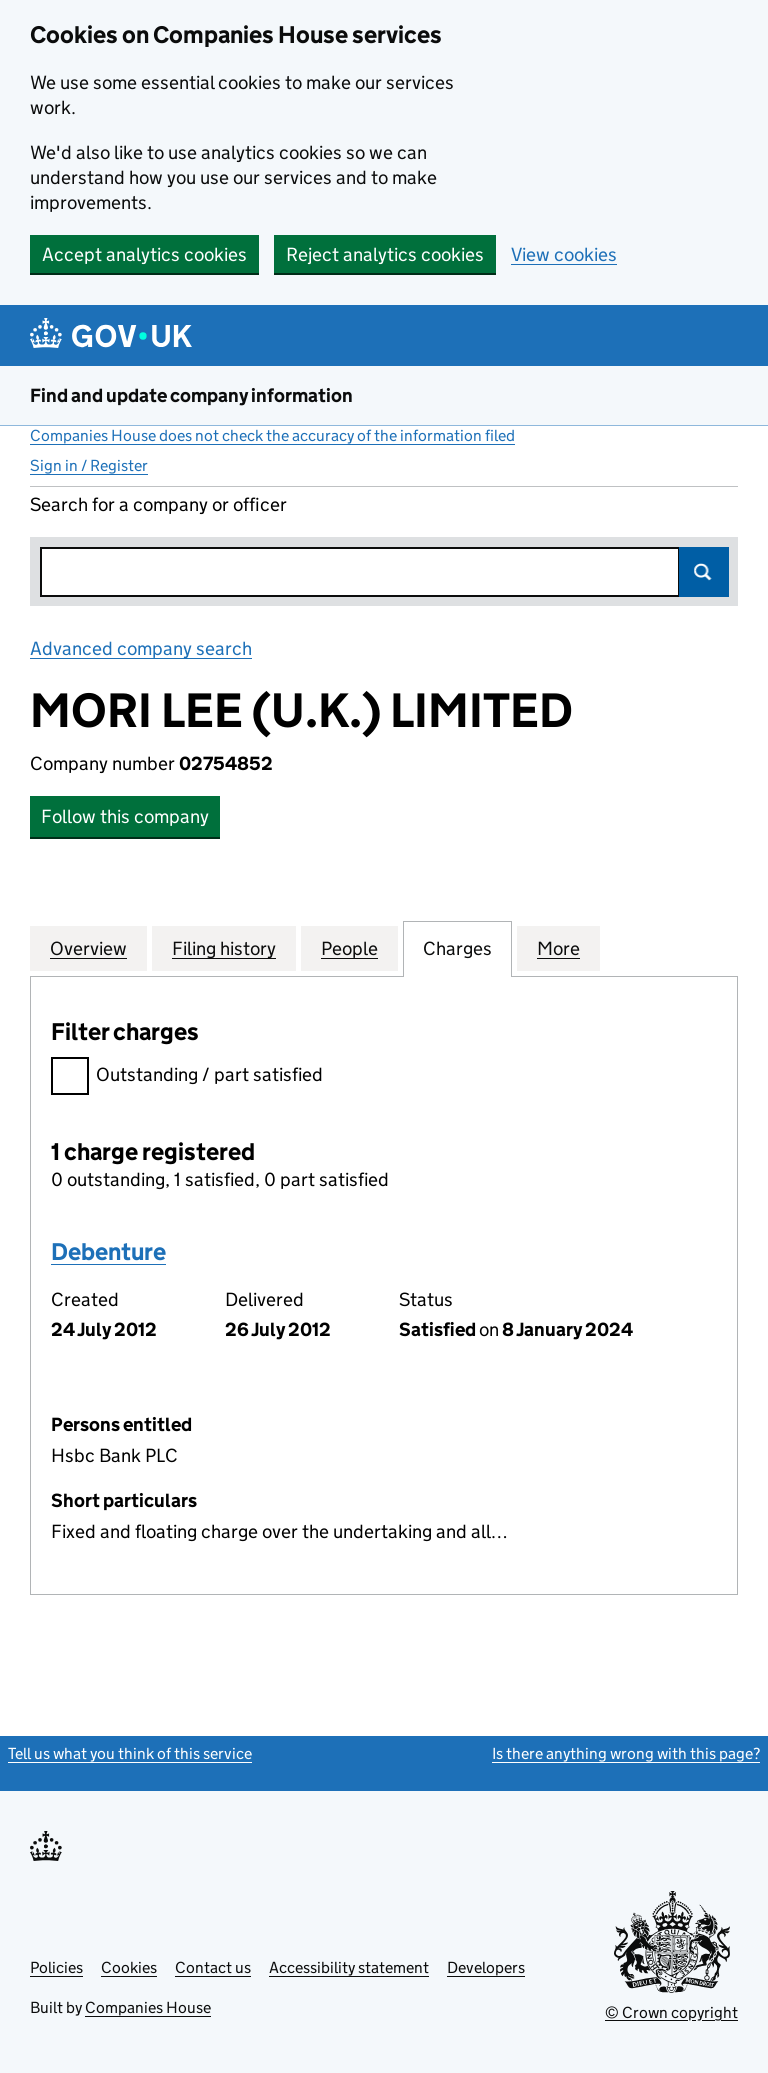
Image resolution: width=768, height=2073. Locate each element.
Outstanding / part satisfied (187, 1077)
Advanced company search (141, 648)
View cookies (564, 254)
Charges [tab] (457, 948)
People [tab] (349, 948)
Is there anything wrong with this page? (626, 1753)
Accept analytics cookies (144, 254)
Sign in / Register (89, 465)
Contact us (213, 1967)
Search (704, 572)
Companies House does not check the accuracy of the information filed (272, 435)
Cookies (129, 1967)
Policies (56, 1967)
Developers (486, 1967)
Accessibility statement (349, 1967)
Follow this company (125, 816)
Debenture (108, 1251)
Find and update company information (191, 395)
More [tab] (558, 948)
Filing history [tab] (224, 948)
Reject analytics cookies (385, 254)
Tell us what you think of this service (130, 1753)
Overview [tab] (88, 948)
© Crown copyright (671, 2012)
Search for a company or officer (158, 504)
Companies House (148, 2007)
